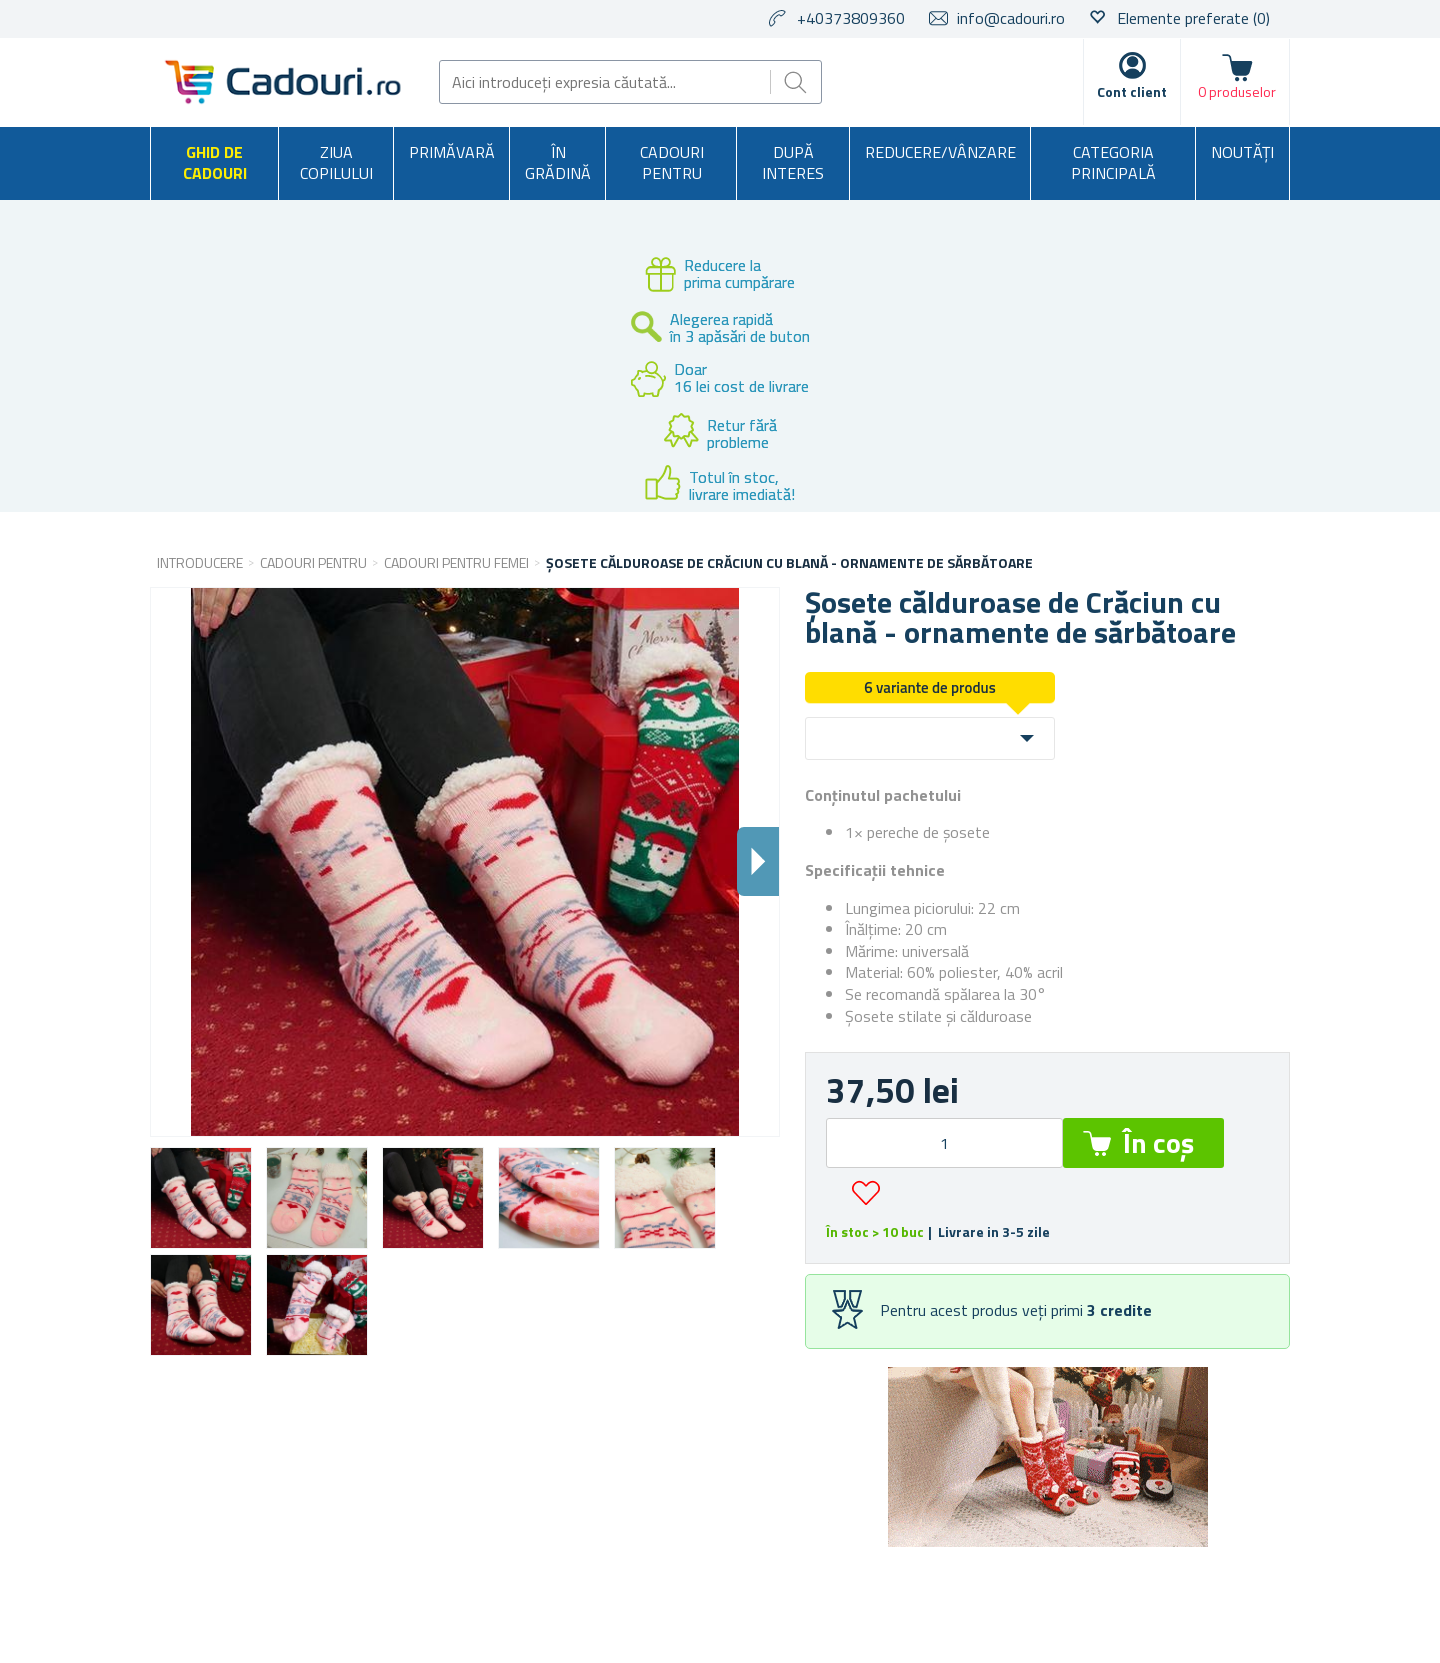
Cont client (1132, 91)
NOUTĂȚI (1242, 152)
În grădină (558, 163)
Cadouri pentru (672, 163)
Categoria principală (1113, 163)
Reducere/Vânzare (940, 152)
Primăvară (452, 152)
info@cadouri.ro (1011, 18)
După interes (793, 163)
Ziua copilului (336, 163)
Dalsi (758, 861)
